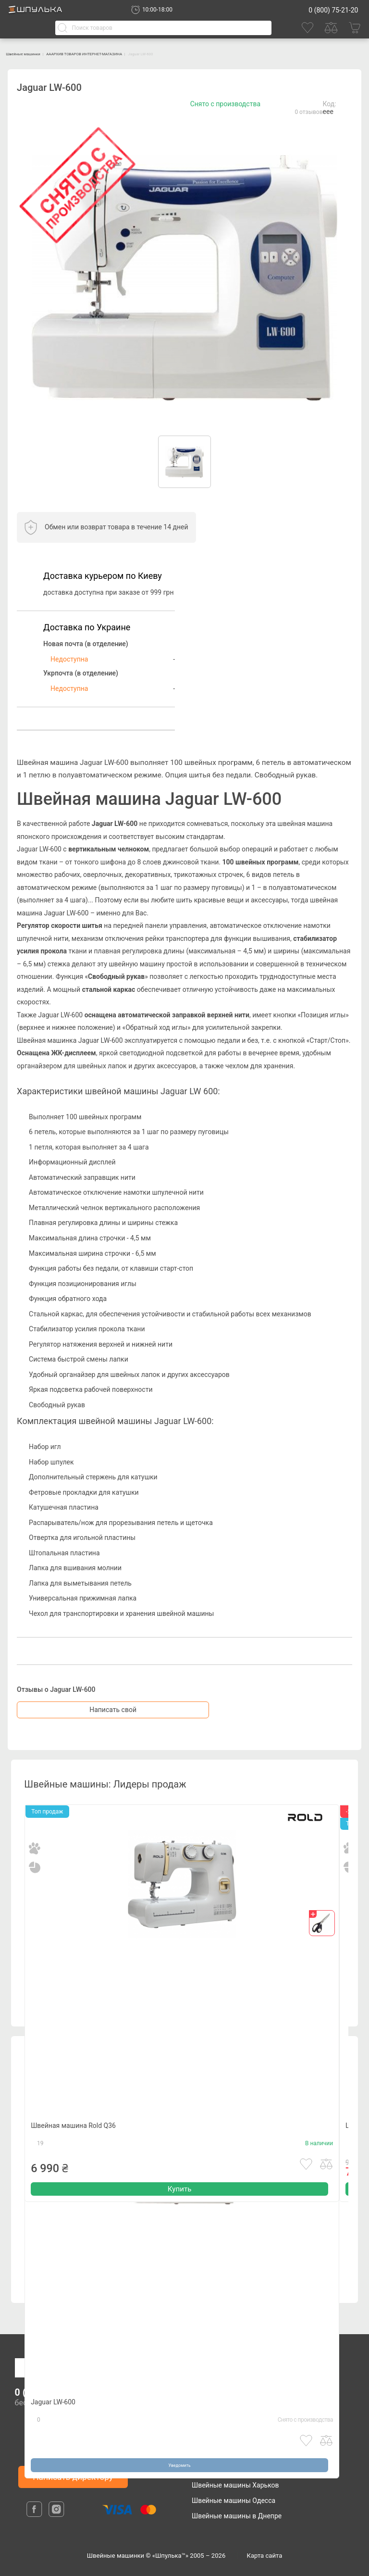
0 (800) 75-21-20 (333, 10)
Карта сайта (265, 2555)
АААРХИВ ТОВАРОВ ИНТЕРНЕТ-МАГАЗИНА (144, 53)
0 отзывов (308, 112)
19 (40, 2169)
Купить (179, 2219)
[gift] (322, 1923)
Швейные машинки (38, 53)
